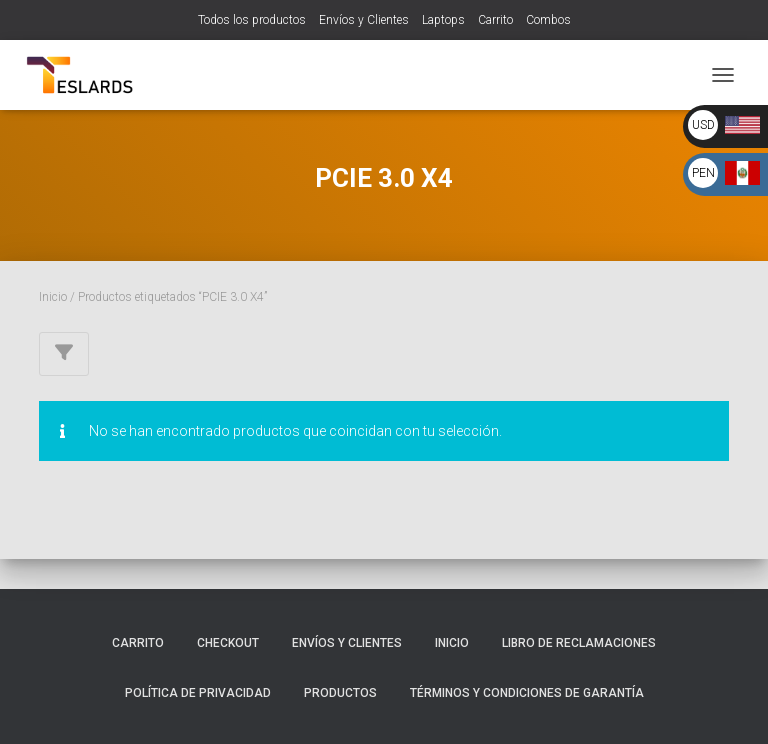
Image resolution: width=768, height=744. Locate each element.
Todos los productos (252, 20)
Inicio (53, 297)
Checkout (228, 643)
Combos (548, 20)
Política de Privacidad (198, 693)
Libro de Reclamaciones (579, 643)
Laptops (443, 20)
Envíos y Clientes (364, 20)
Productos (340, 693)
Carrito (495, 20)
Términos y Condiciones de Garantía (527, 693)
